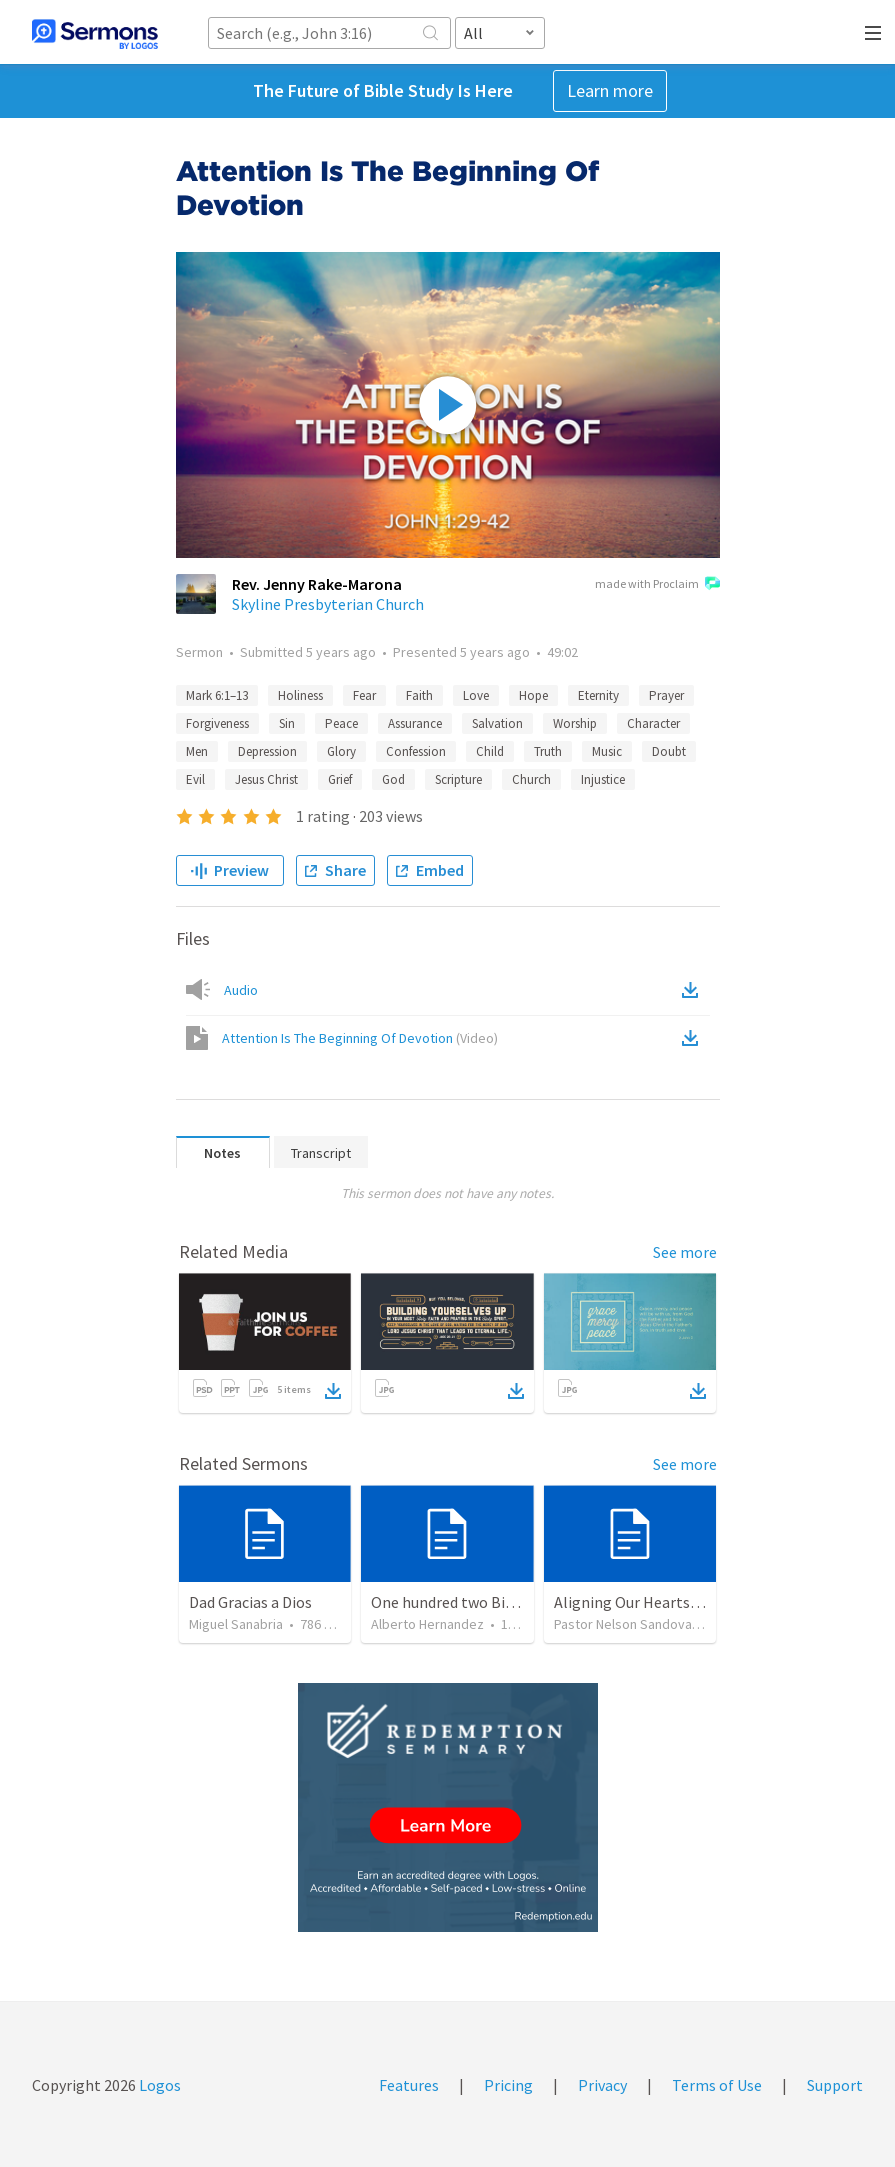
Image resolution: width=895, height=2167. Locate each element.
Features (409, 2085)
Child (490, 751)
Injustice (603, 779)
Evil (195, 779)
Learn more (610, 90)
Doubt (669, 751)
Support (835, 2085)
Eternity (598, 695)
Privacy (602, 2085)
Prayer (666, 695)
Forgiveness (217, 723)
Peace (341, 723)
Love (476, 695)
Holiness (300, 695)
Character (653, 723)
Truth (548, 751)
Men (197, 751)
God (393, 779)
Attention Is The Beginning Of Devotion (360, 1038)
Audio (241, 990)
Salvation (497, 723)
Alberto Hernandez (427, 1624)
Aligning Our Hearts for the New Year (679, 1602)
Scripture (458, 779)
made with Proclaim (657, 585)
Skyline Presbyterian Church (328, 604)
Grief (340, 779)
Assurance (415, 723)
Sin (287, 723)
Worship (575, 723)
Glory (341, 751)
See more (685, 1252)
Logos (158, 2085)
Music (607, 751)
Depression (267, 751)
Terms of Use (717, 2085)
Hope (533, 695)
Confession (416, 751)
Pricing (508, 2085)
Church (531, 779)
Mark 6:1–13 (217, 695)
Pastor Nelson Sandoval (624, 1624)
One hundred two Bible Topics (473, 1602)
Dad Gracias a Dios (250, 1602)
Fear (364, 695)
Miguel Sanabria (236, 1624)
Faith (419, 695)
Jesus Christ (266, 779)
